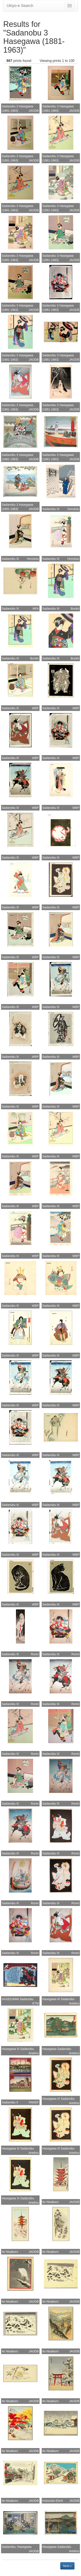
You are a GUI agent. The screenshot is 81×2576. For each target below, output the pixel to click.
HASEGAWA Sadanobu (17, 1999)
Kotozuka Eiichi (52, 2500)
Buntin (75, 608)
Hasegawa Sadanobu (56, 2049)
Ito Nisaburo (50, 2202)
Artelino (74, 2003)
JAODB (34, 110)
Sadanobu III (50, 509)
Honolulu (73, 509)
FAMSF (34, 2102)
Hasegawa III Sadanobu (58, 1999)
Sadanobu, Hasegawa (17, 2547)
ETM (35, 2003)
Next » (67, 2566)
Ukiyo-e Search (20, 5)
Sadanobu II (10, 2102)
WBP (35, 708)
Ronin (35, 1654)
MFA (36, 608)
